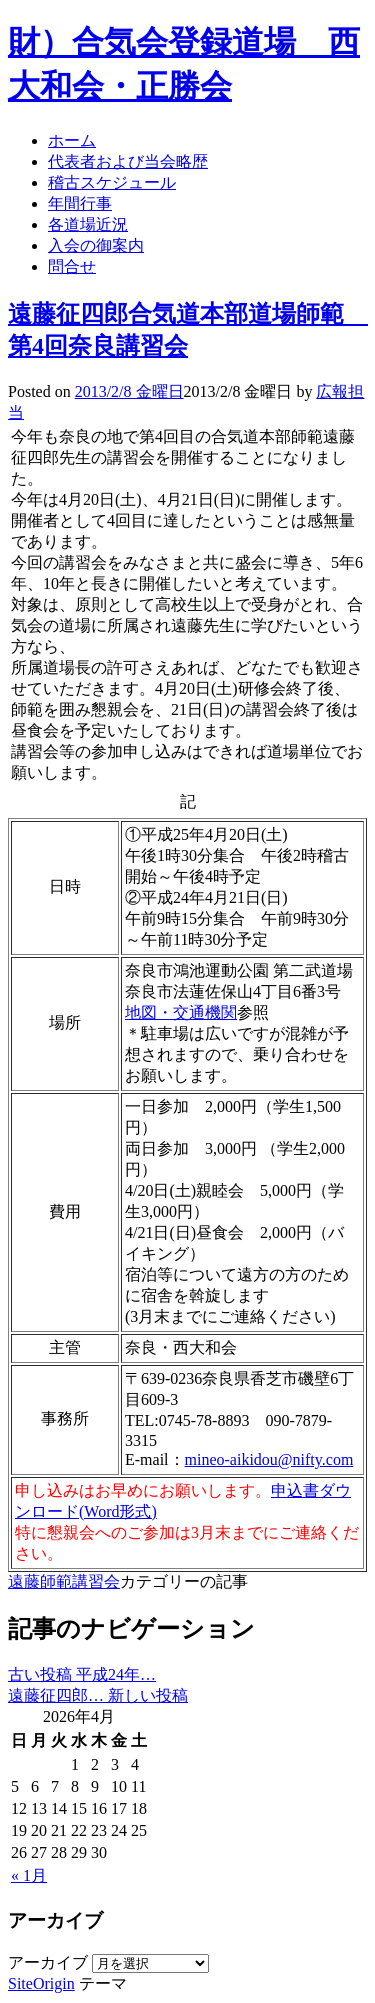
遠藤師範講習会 (64, 1581)
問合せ (72, 266)
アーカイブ (48, 1962)
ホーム (72, 140)
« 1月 (29, 1875)
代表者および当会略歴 (128, 161)
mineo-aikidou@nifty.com (269, 1459)
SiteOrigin (41, 1983)
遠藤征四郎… (98, 1695)
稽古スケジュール (112, 182)
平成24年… (82, 1674)
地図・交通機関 (181, 1012)
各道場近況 (88, 224)
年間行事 (80, 203)
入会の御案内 (96, 245)
